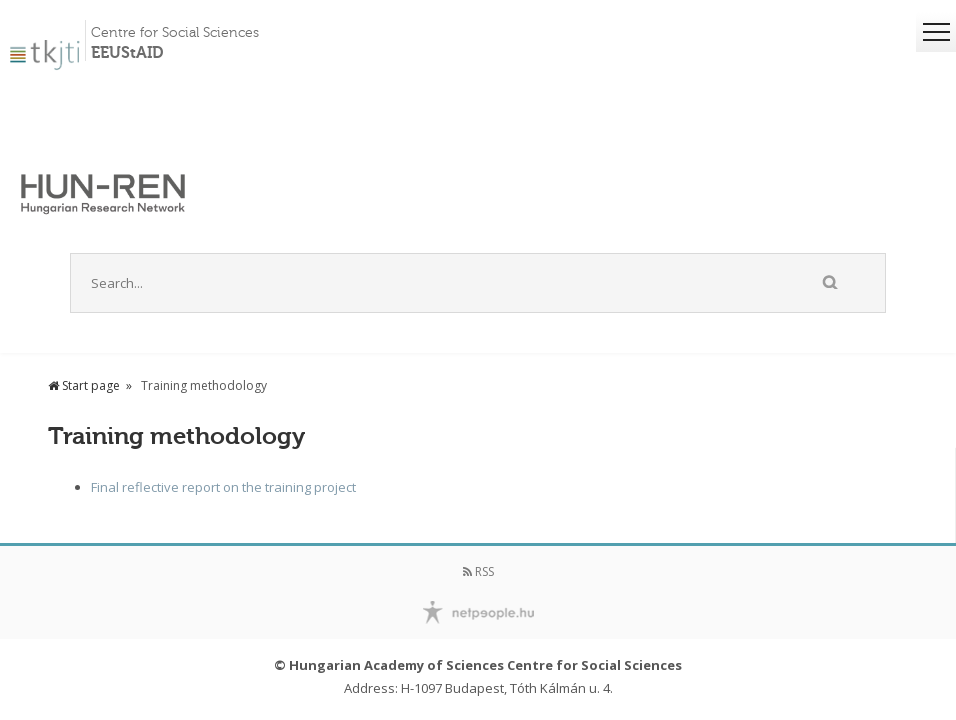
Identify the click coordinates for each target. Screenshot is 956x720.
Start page (84, 385)
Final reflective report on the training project (223, 487)
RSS (478, 571)
